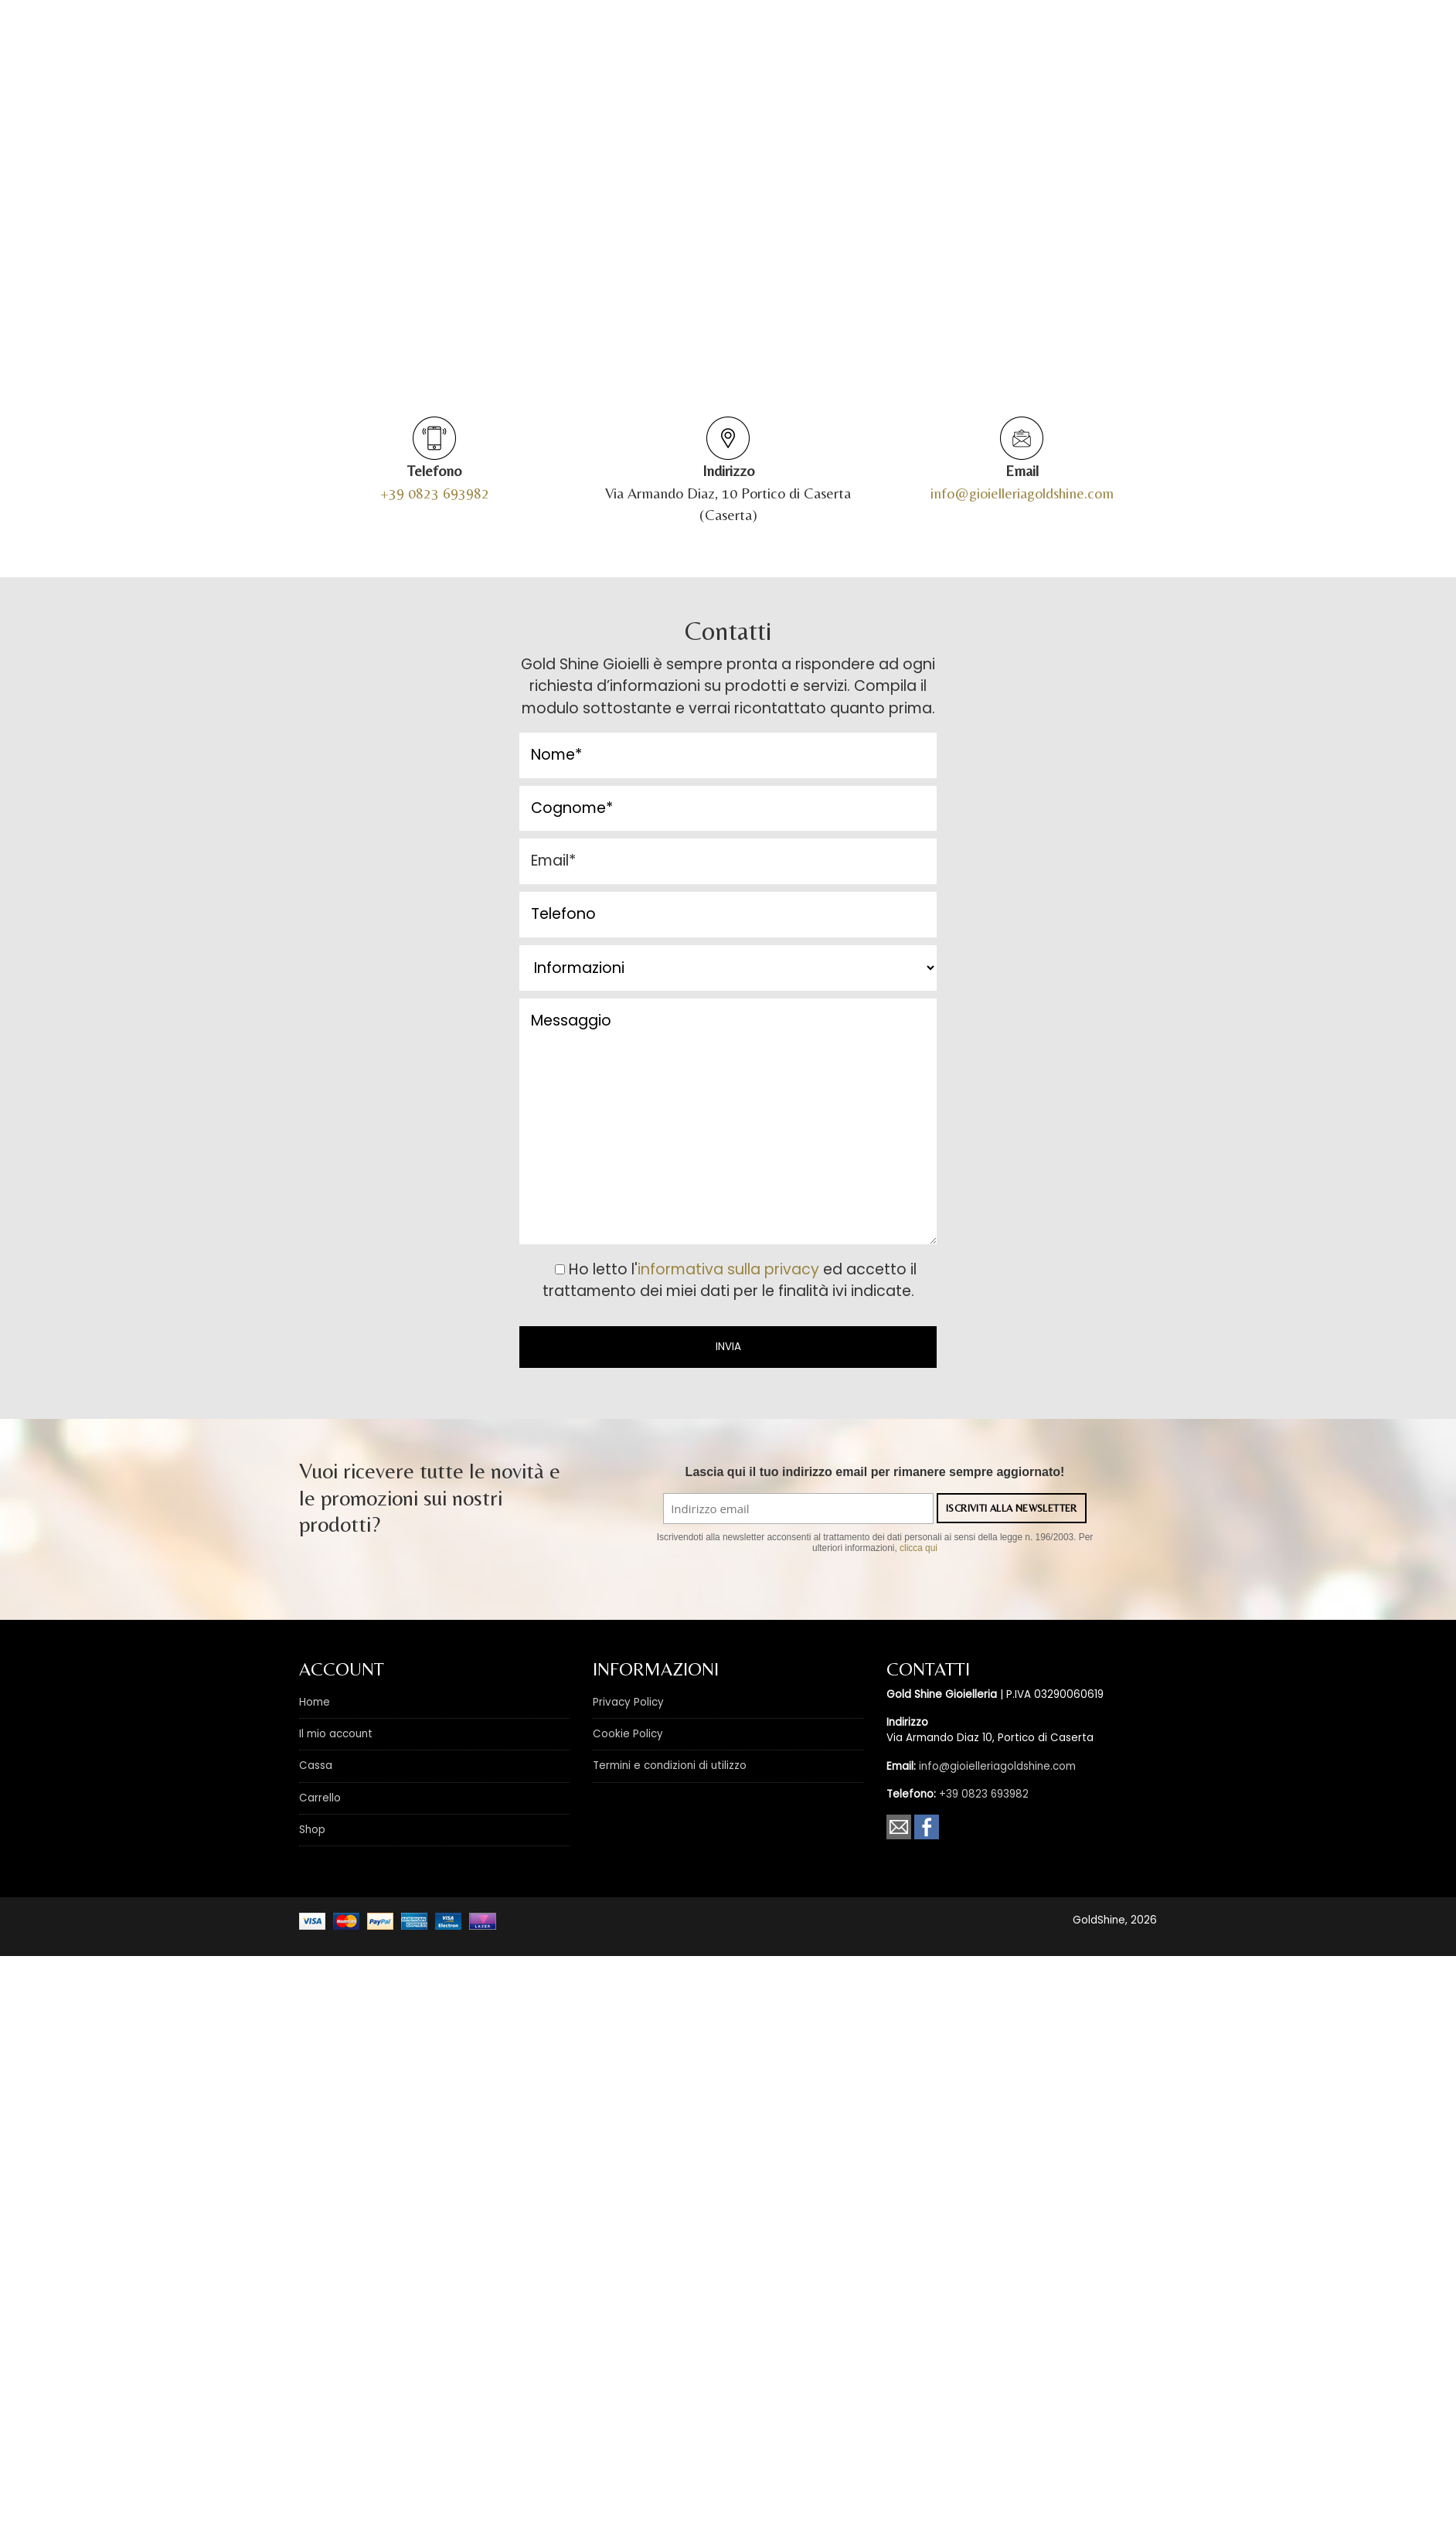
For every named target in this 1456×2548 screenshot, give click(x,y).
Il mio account (336, 1803)
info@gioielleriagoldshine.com (1022, 562)
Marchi (896, 34)
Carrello (320, 1867)
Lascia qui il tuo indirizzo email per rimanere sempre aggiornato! (875, 1541)
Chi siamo (427, 34)
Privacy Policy (628, 1771)
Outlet (566, 34)
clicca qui (918, 1617)
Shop (501, 34)
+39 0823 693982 (434, 562)
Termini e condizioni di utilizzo (670, 1835)
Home (359, 34)
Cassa (315, 1835)
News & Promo (986, 34)
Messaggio (728, 1191)
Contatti (1084, 34)
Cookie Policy (628, 1803)
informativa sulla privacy (728, 1338)
